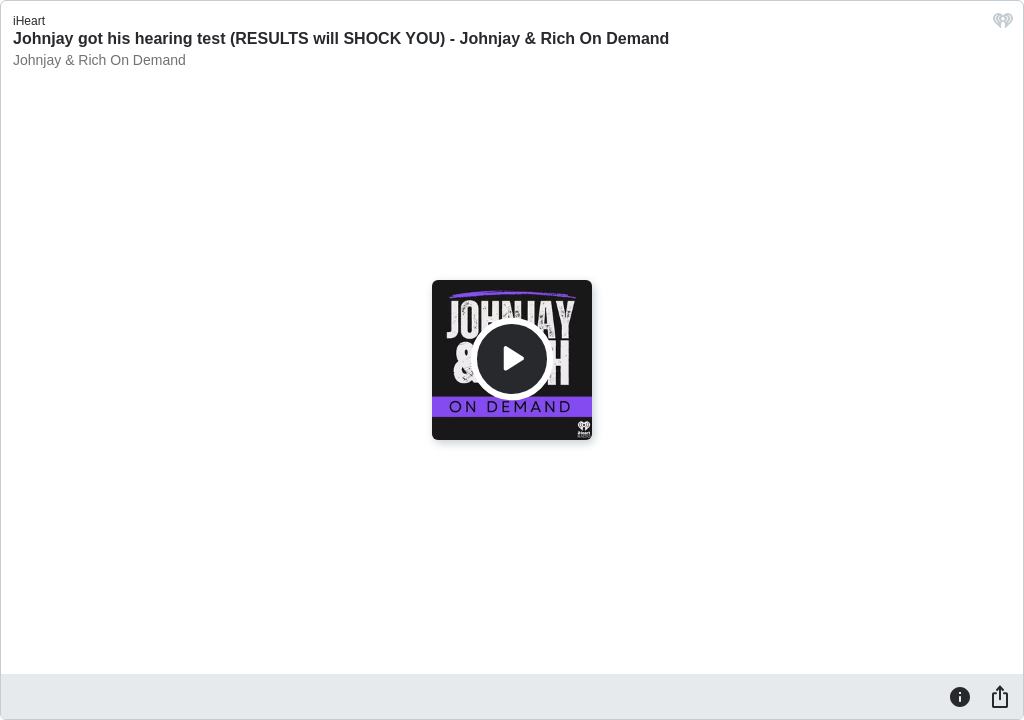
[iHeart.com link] (1003, 25)
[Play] (512, 359)
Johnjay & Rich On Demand (99, 60)
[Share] (1000, 696)
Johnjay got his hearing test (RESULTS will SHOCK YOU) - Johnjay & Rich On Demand (341, 38)
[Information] (960, 696)
